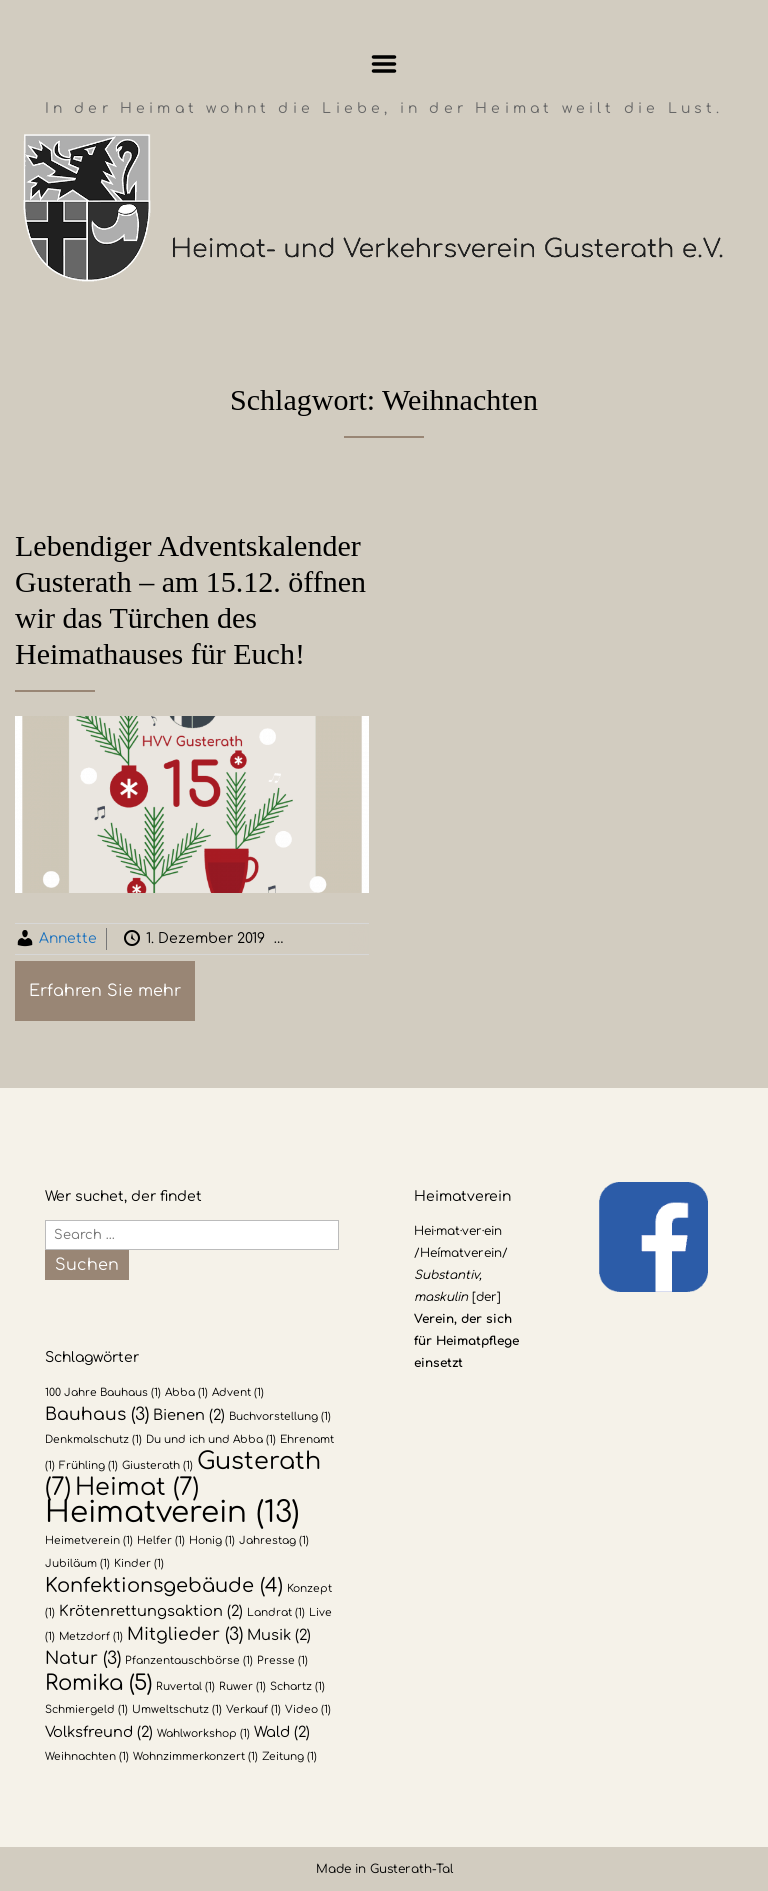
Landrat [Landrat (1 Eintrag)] (276, 1612)
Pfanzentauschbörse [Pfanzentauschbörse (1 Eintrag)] (189, 1660)
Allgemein (349, 938)
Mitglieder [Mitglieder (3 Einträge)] (185, 1634)
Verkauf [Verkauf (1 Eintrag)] (253, 1709)
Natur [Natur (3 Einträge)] (83, 1658)
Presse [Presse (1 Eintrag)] (282, 1660)
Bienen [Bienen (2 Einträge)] (189, 1415)
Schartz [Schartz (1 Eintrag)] (297, 1686)
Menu (384, 64)
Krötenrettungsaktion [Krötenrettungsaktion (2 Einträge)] (151, 1611)
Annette (68, 938)
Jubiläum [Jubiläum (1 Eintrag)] (77, 1563)
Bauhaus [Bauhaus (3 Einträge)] (97, 1414)
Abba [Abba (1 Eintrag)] (186, 1392)
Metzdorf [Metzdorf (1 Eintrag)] (91, 1636)
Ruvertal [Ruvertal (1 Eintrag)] (185, 1686)
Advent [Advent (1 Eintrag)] (238, 1392)
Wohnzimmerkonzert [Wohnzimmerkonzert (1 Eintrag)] (195, 1756)
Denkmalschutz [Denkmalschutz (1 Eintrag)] (93, 1439)
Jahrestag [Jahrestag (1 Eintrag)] (274, 1540)
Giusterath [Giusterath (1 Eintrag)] (157, 1465)
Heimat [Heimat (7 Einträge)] (137, 1487)
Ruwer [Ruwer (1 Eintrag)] (242, 1686)
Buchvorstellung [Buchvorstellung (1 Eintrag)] (280, 1416)
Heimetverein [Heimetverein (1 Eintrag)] (89, 1540)
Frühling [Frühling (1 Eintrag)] (88, 1465)
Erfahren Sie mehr (105, 991)
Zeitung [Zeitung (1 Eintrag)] (289, 1756)
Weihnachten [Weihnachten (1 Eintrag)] (87, 1756)
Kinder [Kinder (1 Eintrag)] (139, 1563)
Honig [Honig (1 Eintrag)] (212, 1540)
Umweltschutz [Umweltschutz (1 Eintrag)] (177, 1709)
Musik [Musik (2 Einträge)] (279, 1635)
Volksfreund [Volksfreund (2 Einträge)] (99, 1732)
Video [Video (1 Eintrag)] (308, 1709)
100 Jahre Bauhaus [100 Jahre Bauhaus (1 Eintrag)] (103, 1392)
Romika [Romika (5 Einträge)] (98, 1683)
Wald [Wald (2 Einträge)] (282, 1732)
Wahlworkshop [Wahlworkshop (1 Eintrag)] (203, 1733)
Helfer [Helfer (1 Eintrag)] (161, 1540)
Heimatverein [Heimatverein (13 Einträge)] (172, 1512)
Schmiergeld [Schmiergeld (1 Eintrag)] (86, 1709)
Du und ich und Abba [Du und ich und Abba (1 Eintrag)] (211, 1439)
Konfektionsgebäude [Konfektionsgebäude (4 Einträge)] (164, 1586)
